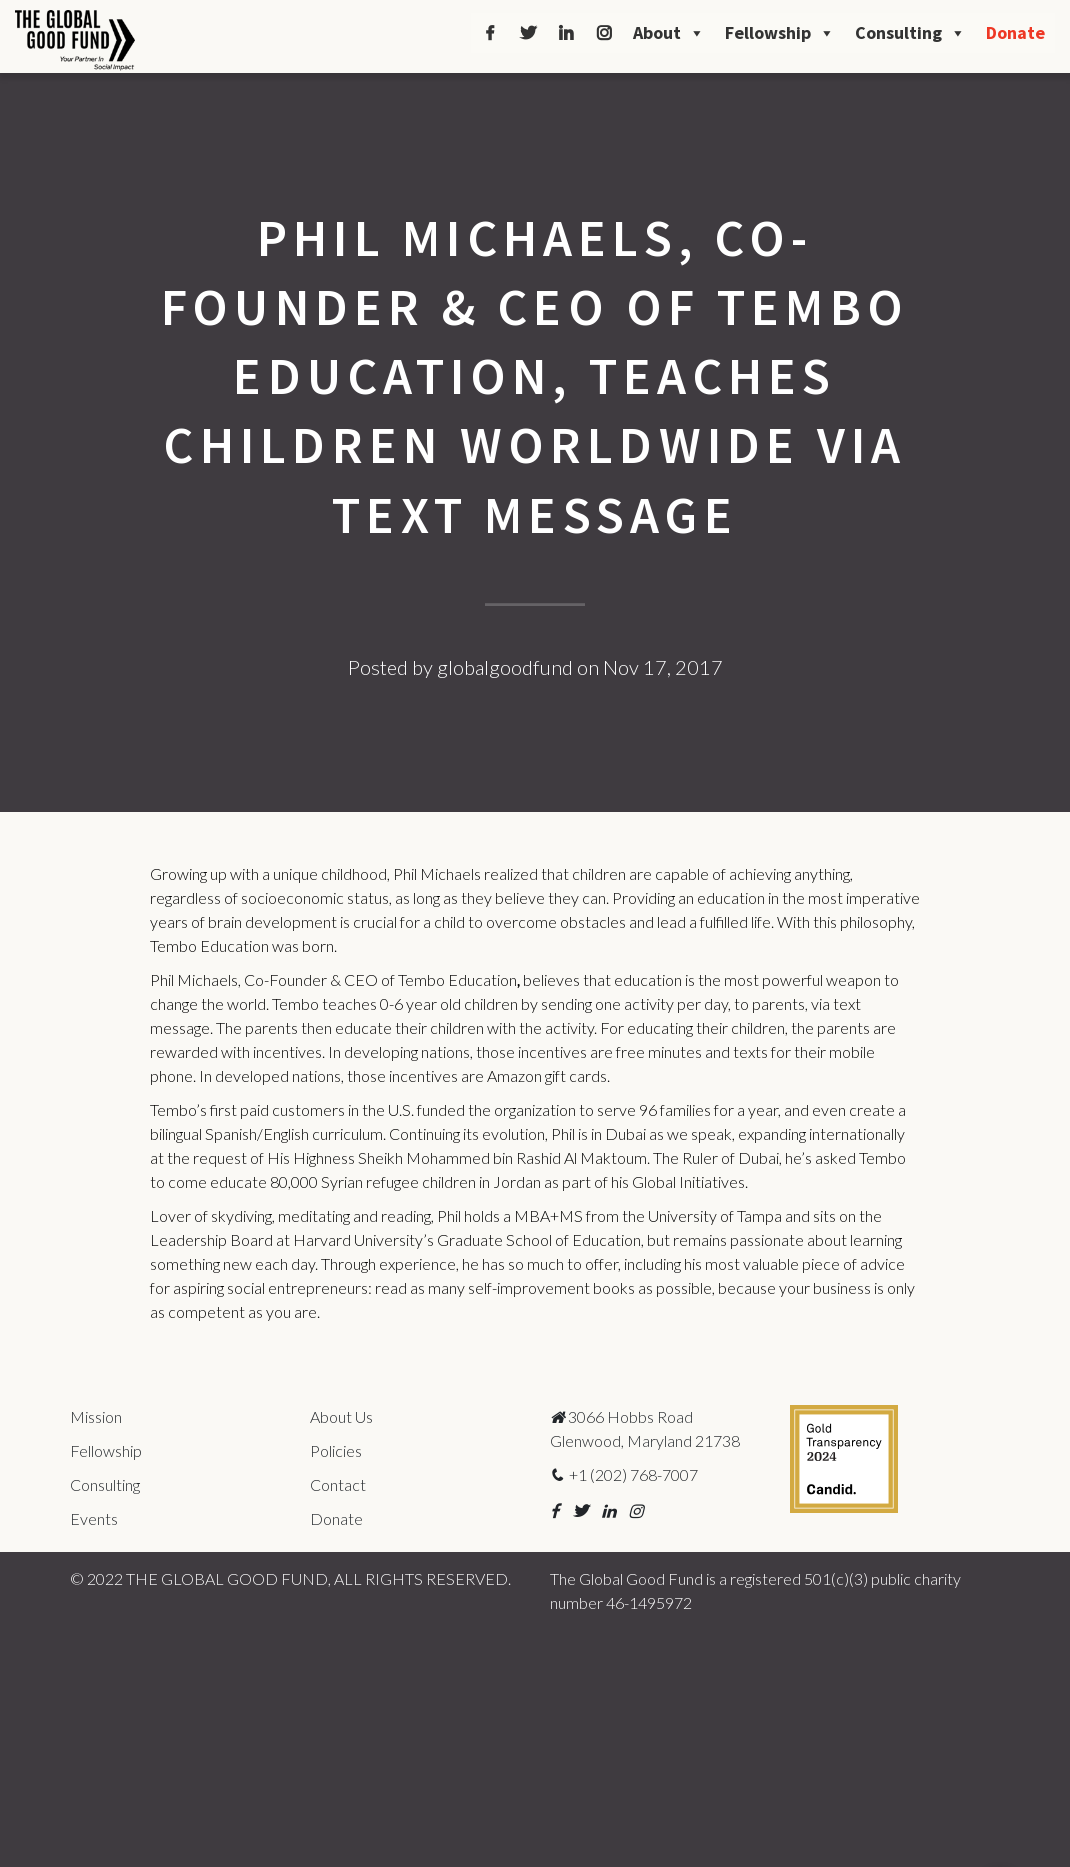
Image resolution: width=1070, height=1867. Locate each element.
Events (94, 1518)
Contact (338, 1484)
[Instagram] (604, 33)
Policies (336, 1450)
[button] (554, 1510)
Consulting (910, 33)
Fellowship (780, 33)
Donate (1015, 32)
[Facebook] (490, 33)
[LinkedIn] (566, 33)
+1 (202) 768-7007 (624, 1474)
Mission (96, 1416)
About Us (341, 1416)
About (669, 33)
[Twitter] (528, 33)
